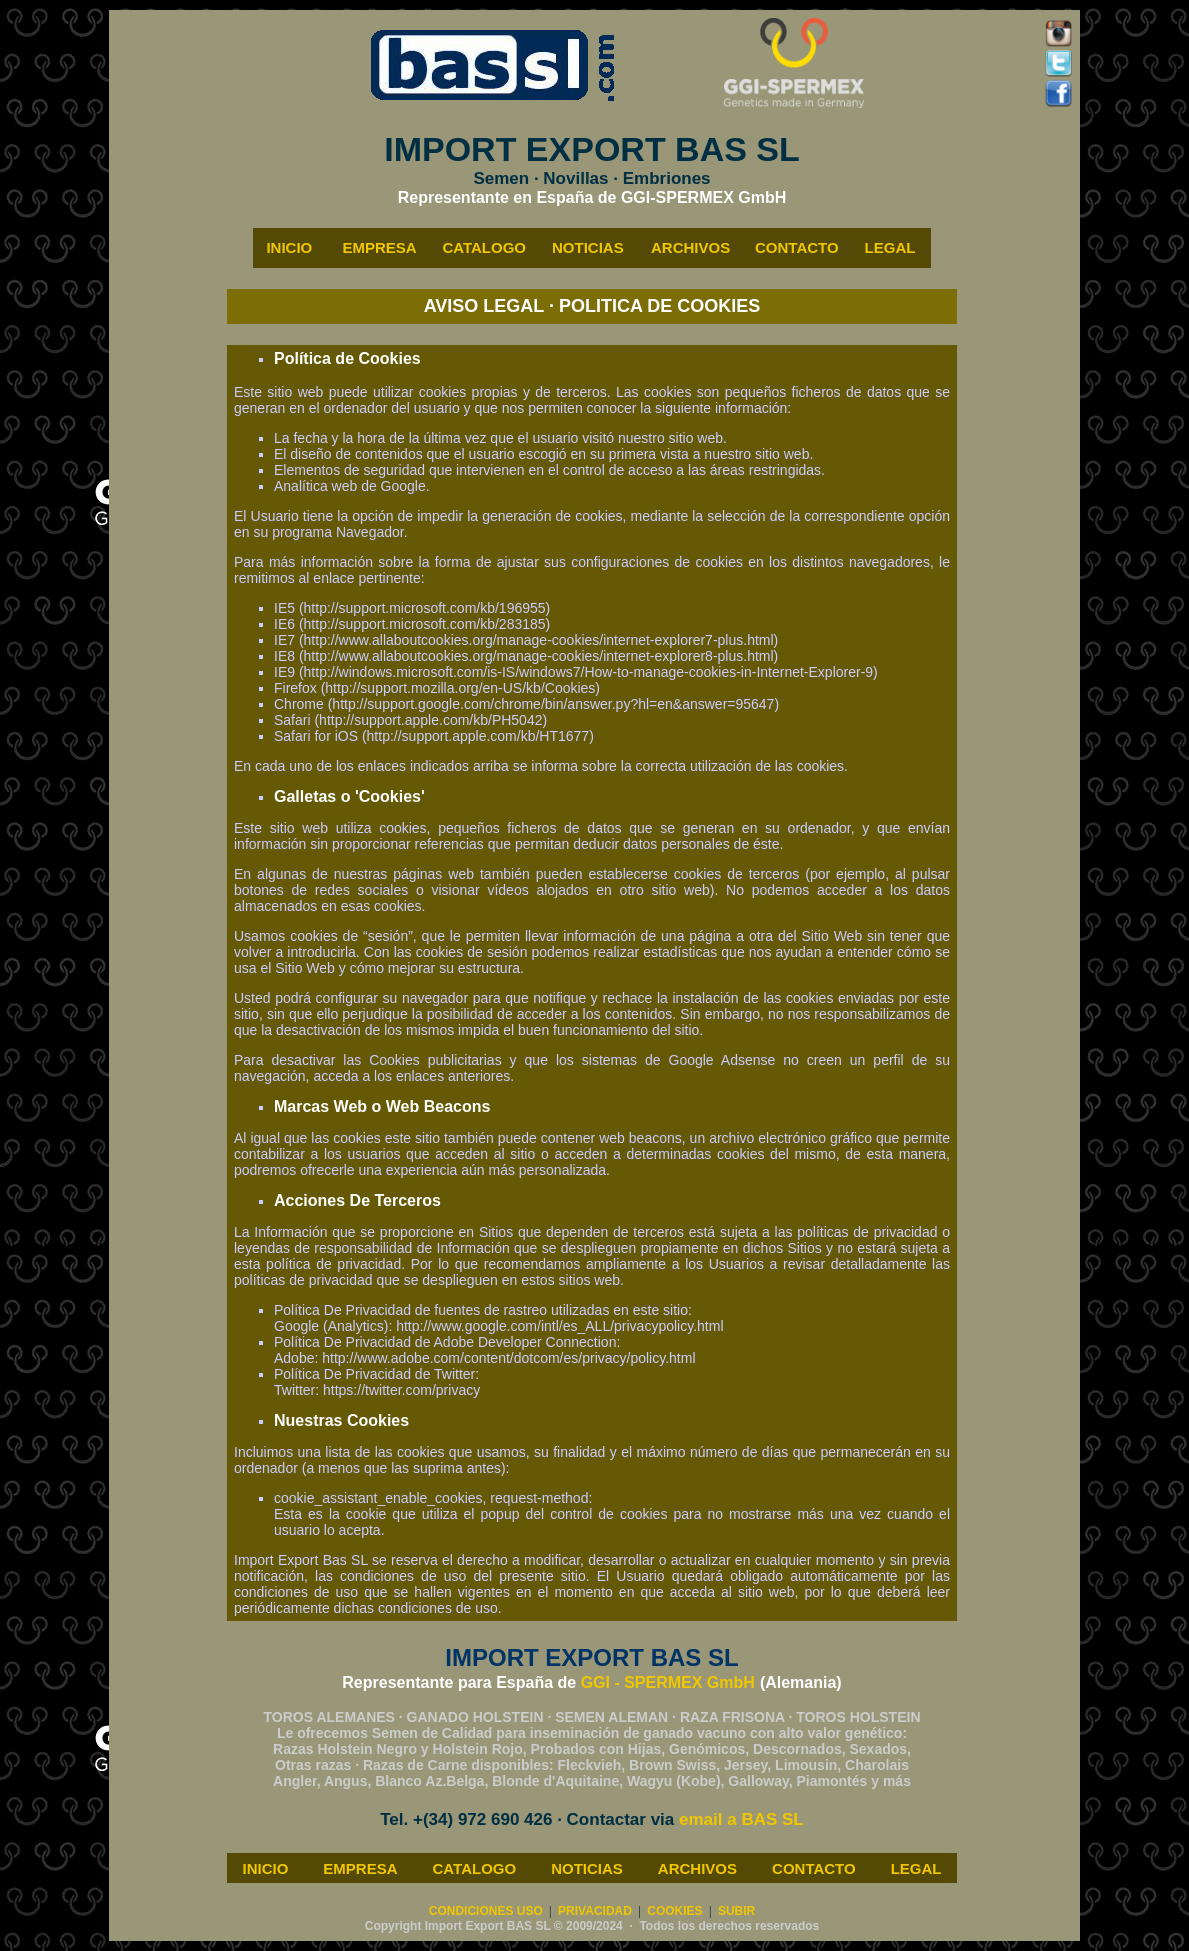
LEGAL (916, 1868)
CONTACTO (814, 1868)
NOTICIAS (587, 1868)
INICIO (265, 1868)
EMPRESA (360, 1868)
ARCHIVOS (697, 1868)
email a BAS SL (741, 1819)
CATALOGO (475, 1868)
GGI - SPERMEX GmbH (668, 1682)
